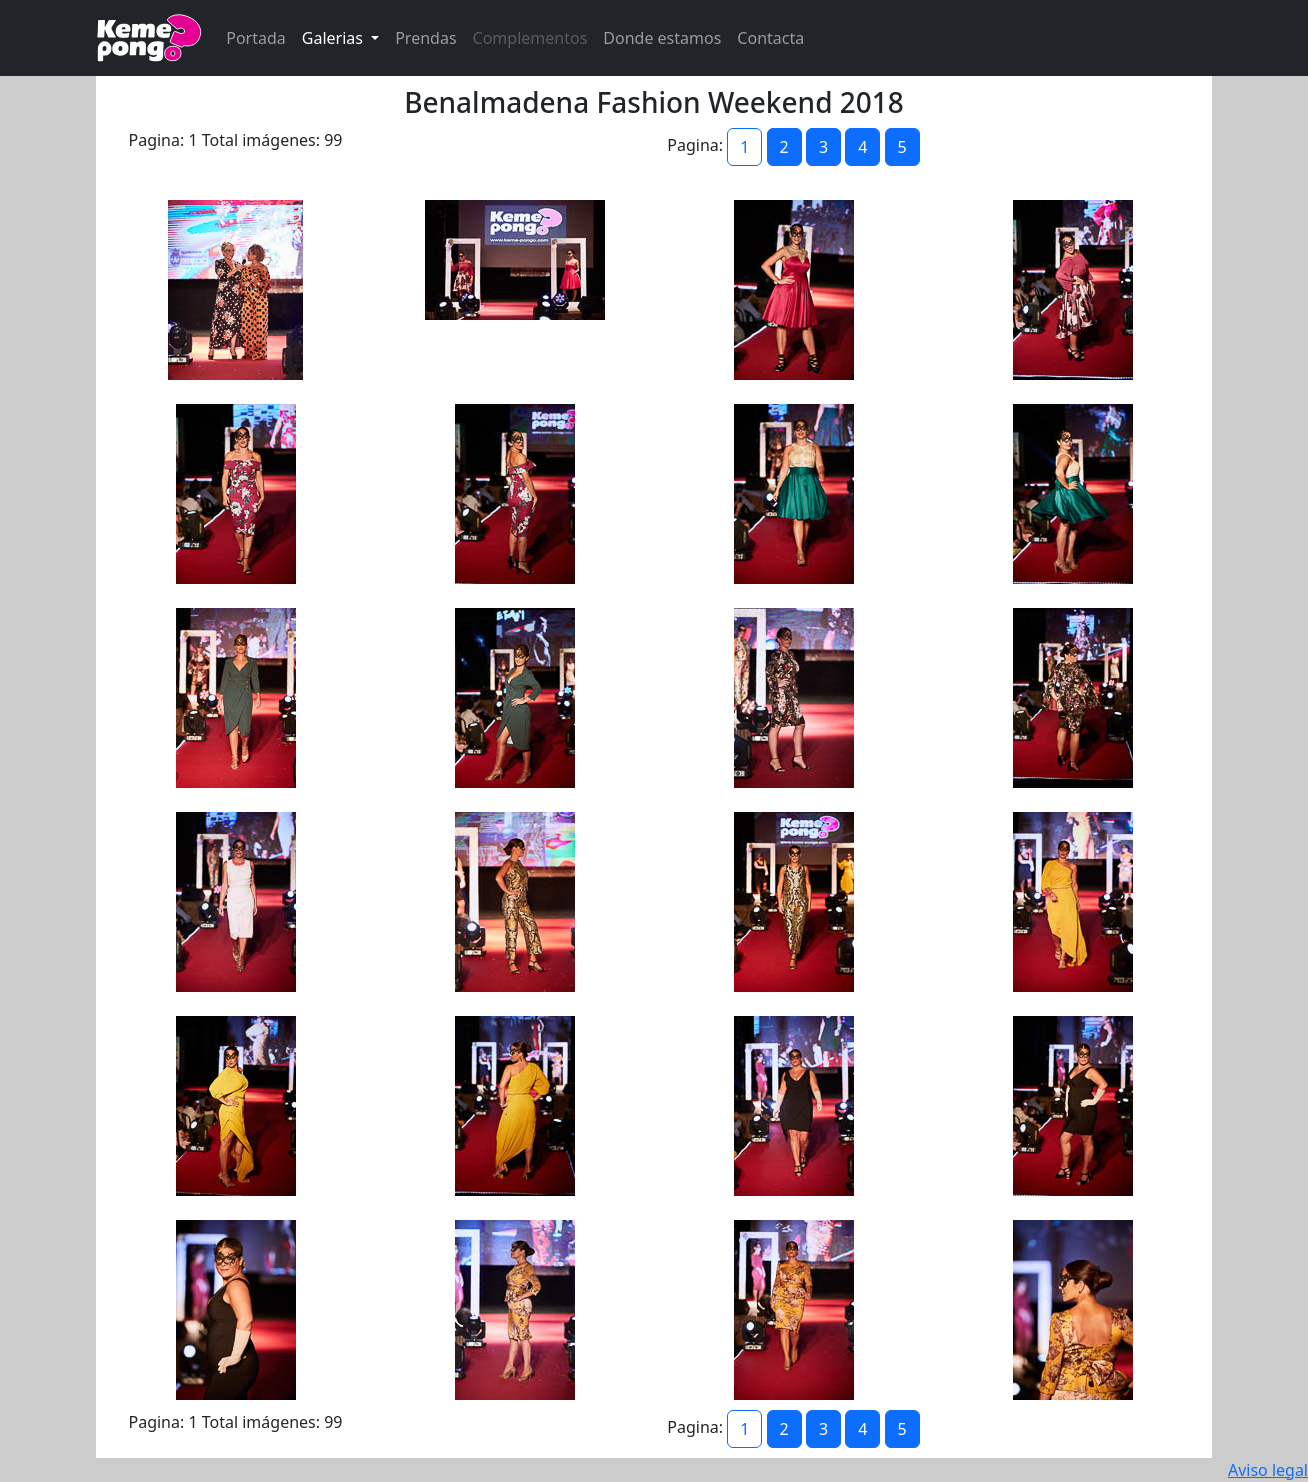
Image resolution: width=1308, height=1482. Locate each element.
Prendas (425, 38)
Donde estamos (662, 38)
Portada (256, 38)
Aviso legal (1268, 1470)
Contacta (770, 38)
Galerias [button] (334, 38)
